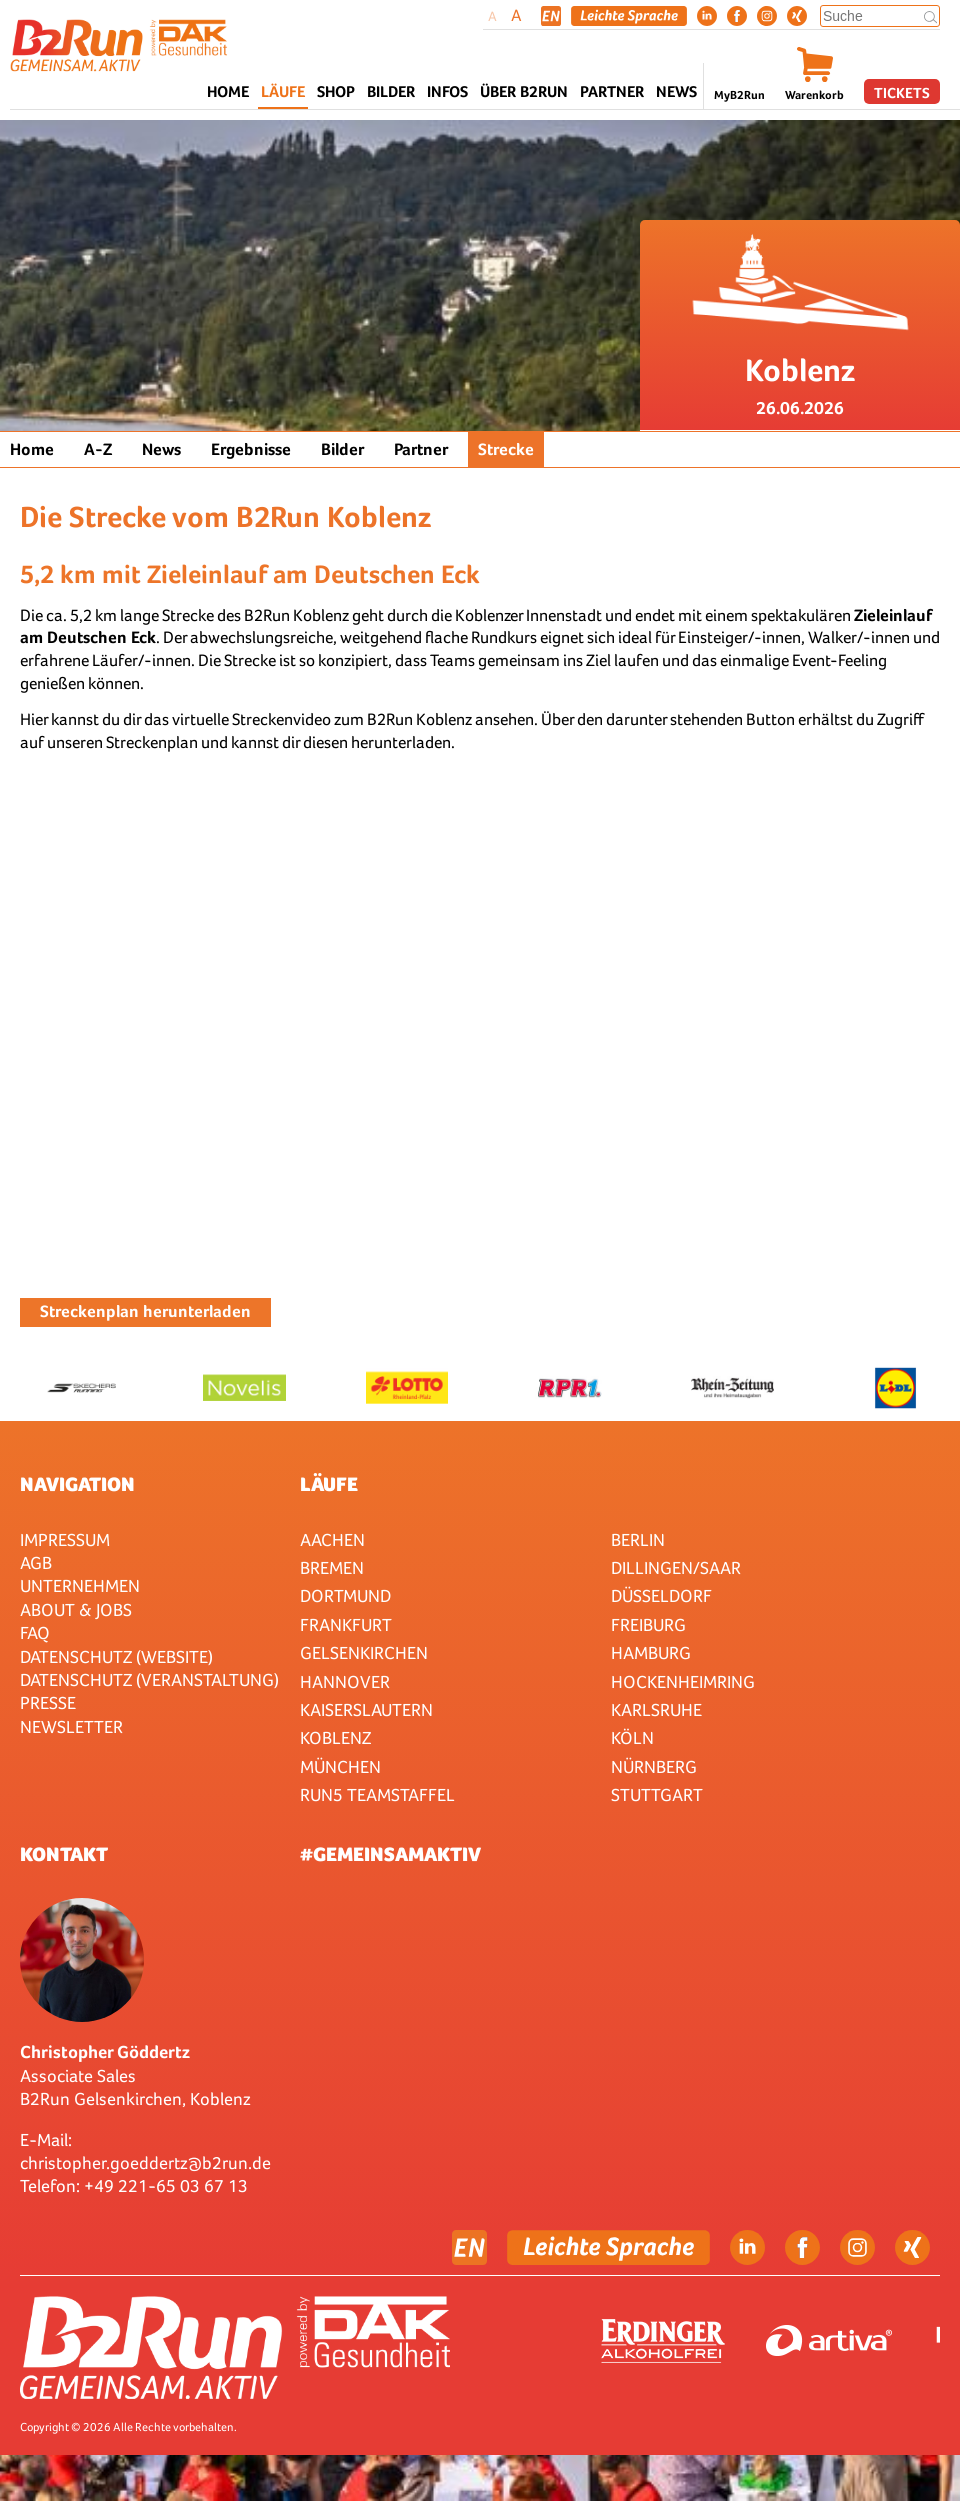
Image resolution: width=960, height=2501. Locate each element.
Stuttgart (657, 1794)
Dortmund (345, 1595)
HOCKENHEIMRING (683, 1681)
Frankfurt (346, 1624)
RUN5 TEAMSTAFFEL (377, 1794)
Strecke (506, 449)
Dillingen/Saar (676, 1567)
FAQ (35, 1632)
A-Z (98, 449)
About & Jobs (76, 1609)
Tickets (902, 92)
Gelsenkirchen (364, 1652)
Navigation (77, 1484)
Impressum (65, 1539)
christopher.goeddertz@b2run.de (145, 2162)
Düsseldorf (661, 1595)
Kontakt (64, 1854)
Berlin (638, 1539)
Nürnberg (654, 1766)
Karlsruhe (656, 1709)
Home (228, 91)
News (676, 91)
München (340, 1766)
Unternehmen (80, 1585)
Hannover (345, 1681)
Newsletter (71, 1726)
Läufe (329, 1484)
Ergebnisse (251, 449)
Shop (336, 91)
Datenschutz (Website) (116, 1656)
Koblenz (335, 1737)
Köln (632, 1737)
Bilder (391, 91)
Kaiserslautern (366, 1709)
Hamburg (651, 1652)
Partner (421, 449)
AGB (36, 1562)
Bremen (332, 1567)
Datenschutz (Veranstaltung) (149, 1679)
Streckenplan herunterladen (145, 1311)
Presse (48, 1702)
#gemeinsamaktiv (390, 1854)
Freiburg (648, 1624)
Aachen (332, 1539)
